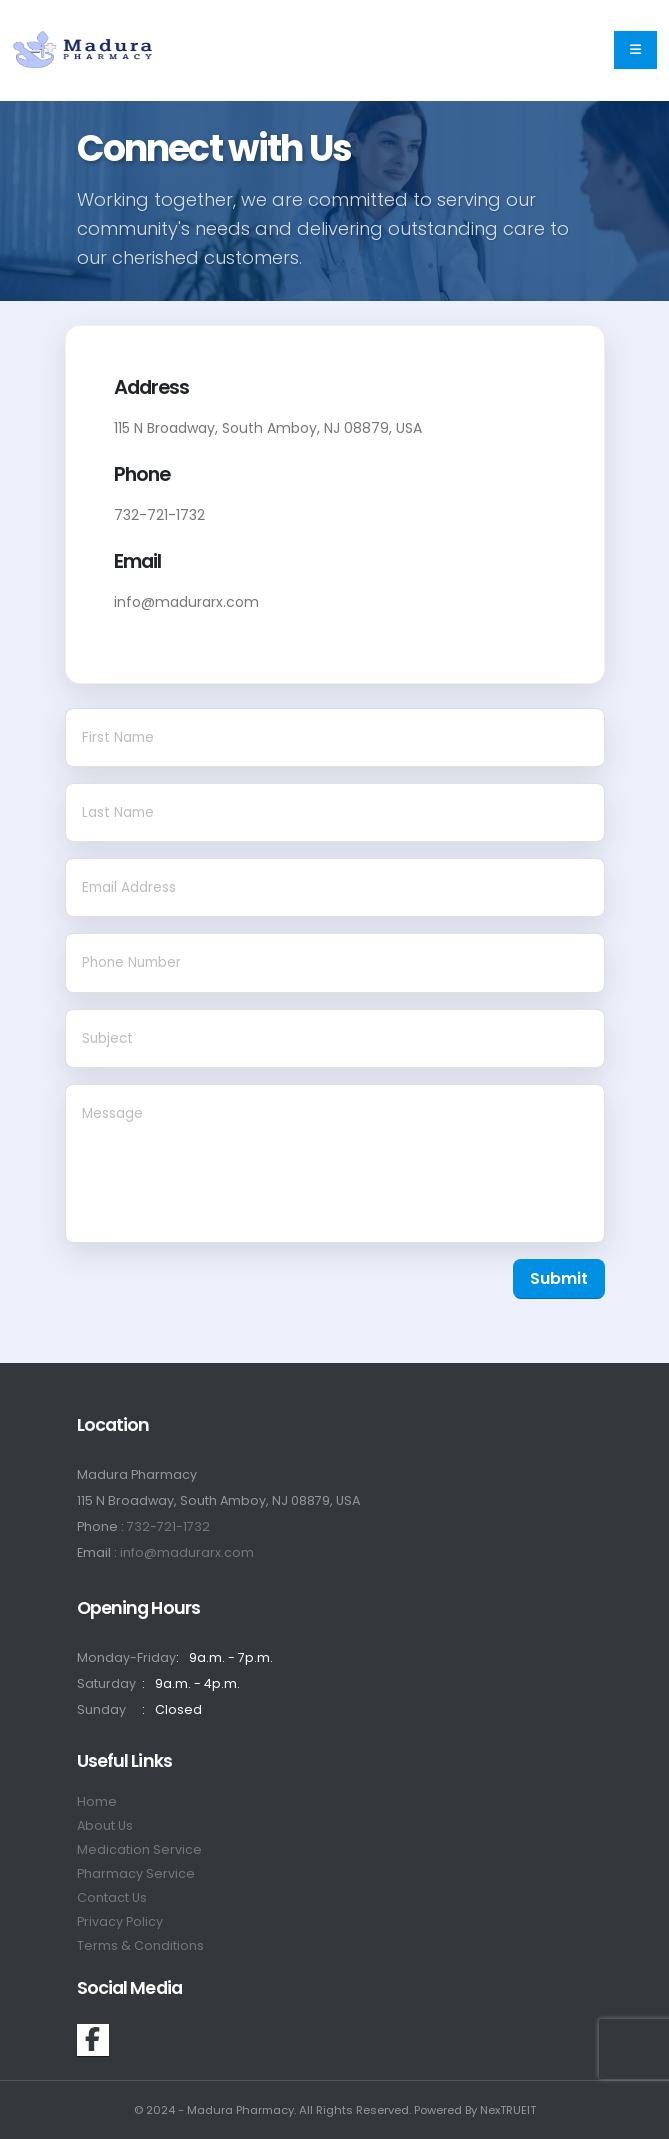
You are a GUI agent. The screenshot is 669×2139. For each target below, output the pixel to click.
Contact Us (112, 1897)
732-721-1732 (168, 1526)
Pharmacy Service (136, 1873)
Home (97, 1801)
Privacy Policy (120, 1921)
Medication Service (139, 1849)
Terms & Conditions (140, 1945)
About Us (105, 1825)
